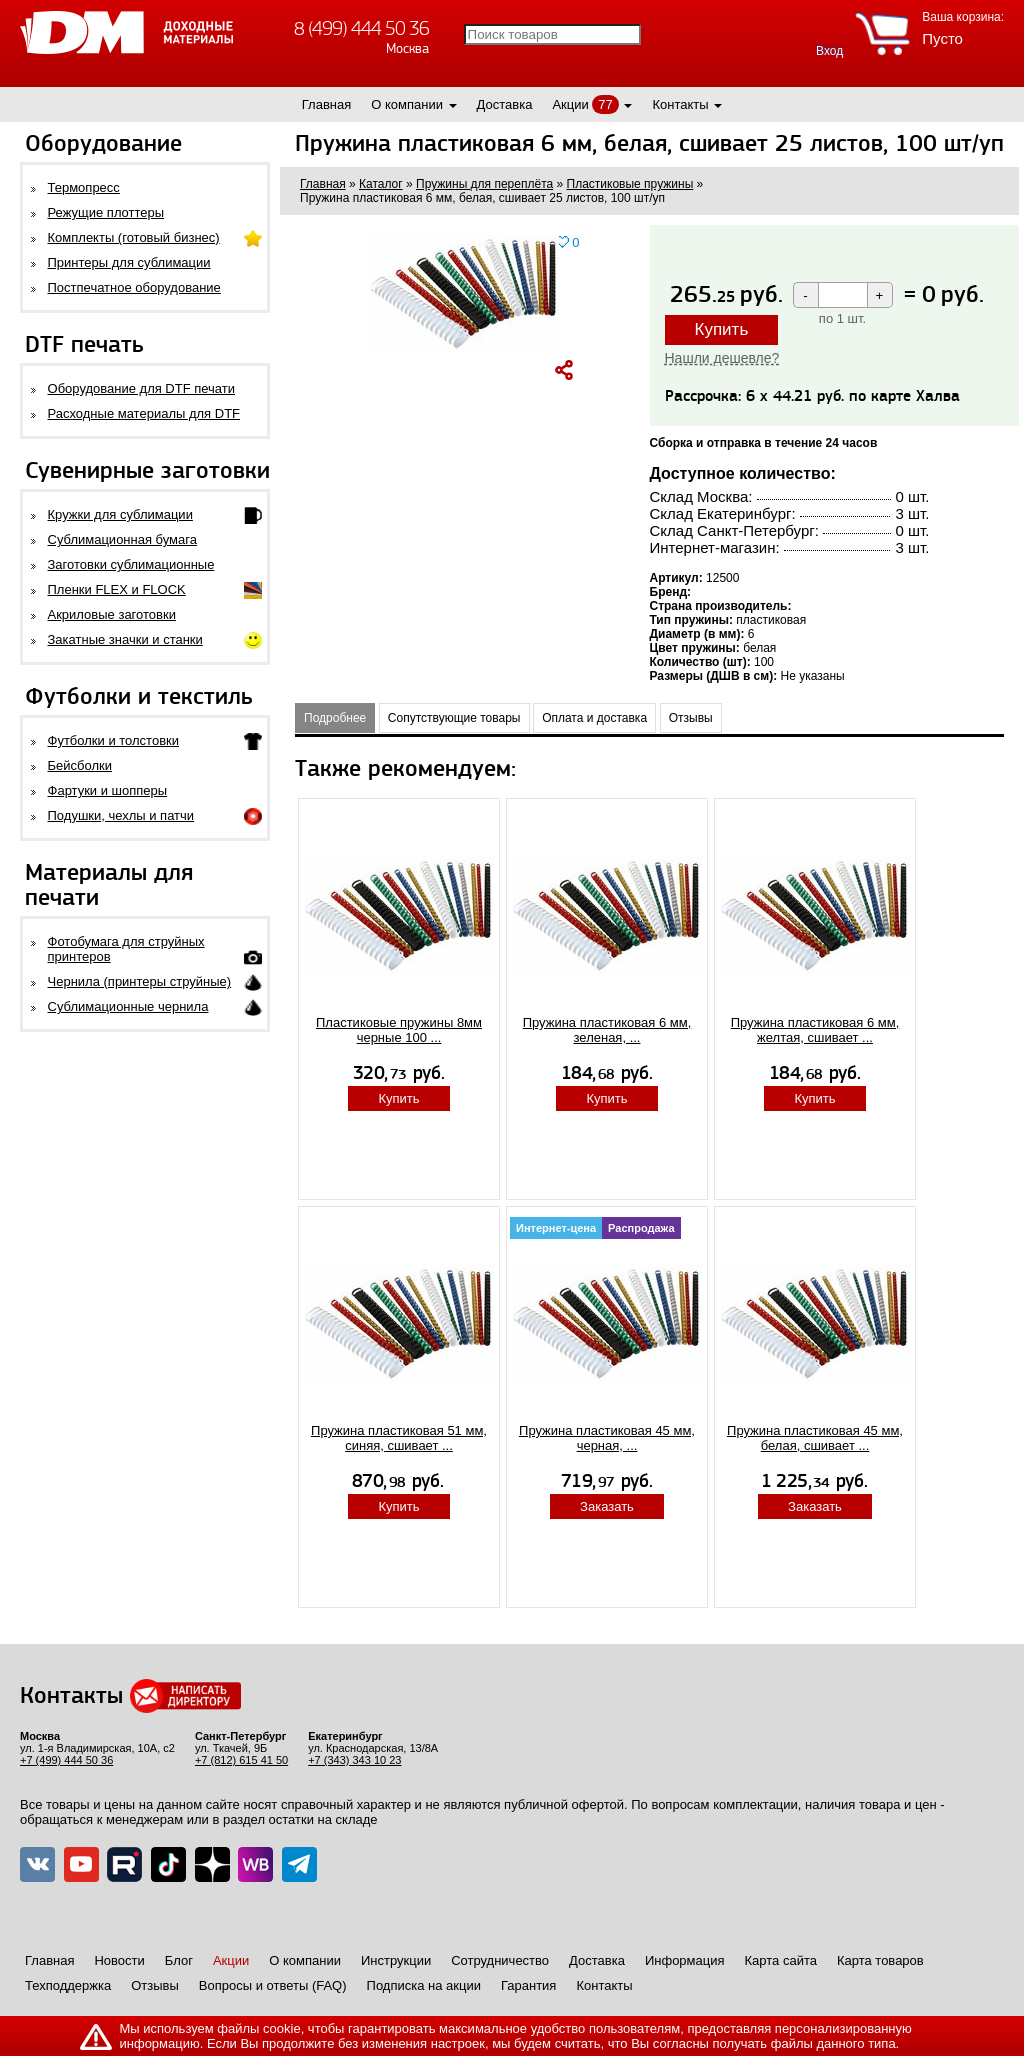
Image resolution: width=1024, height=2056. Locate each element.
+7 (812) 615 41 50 (241, 1760)
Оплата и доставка (594, 718)
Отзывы (691, 718)
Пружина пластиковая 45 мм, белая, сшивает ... (815, 1438)
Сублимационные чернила (128, 1006)
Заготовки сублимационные (131, 564)
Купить (722, 329)
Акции (570, 104)
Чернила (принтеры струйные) (140, 981)
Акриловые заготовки (112, 614)
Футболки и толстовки (113, 740)
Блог (179, 1960)
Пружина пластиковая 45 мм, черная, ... (607, 1438)
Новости (119, 1960)
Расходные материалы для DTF (144, 413)
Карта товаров (880, 1960)
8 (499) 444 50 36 (361, 28)
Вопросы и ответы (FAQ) (273, 1985)
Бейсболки (80, 765)
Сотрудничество (500, 1960)
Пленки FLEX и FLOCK (117, 589)
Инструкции (396, 1960)
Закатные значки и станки (125, 639)
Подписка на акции (424, 1985)
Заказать (607, 1506)
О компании (407, 104)
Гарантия (528, 1985)
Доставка (505, 104)
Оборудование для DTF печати (142, 388)
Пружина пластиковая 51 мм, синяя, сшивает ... (399, 1438)
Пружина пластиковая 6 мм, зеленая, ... (607, 1030)
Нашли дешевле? (722, 358)
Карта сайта (781, 1960)
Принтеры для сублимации (129, 262)
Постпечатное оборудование (134, 287)
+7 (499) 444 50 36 (66, 1760)
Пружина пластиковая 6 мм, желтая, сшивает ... (815, 1030)
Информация (685, 1960)
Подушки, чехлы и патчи (121, 815)
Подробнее (335, 718)
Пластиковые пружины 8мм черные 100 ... (399, 1030)
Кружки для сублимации (120, 514)
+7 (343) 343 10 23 (354, 1760)
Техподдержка (68, 1985)
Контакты (680, 104)
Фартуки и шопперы (108, 790)
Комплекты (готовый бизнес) (134, 237)
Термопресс (84, 187)
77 (605, 104)
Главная (326, 104)
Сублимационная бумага (122, 539)
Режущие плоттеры (106, 212)
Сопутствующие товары (454, 718)
